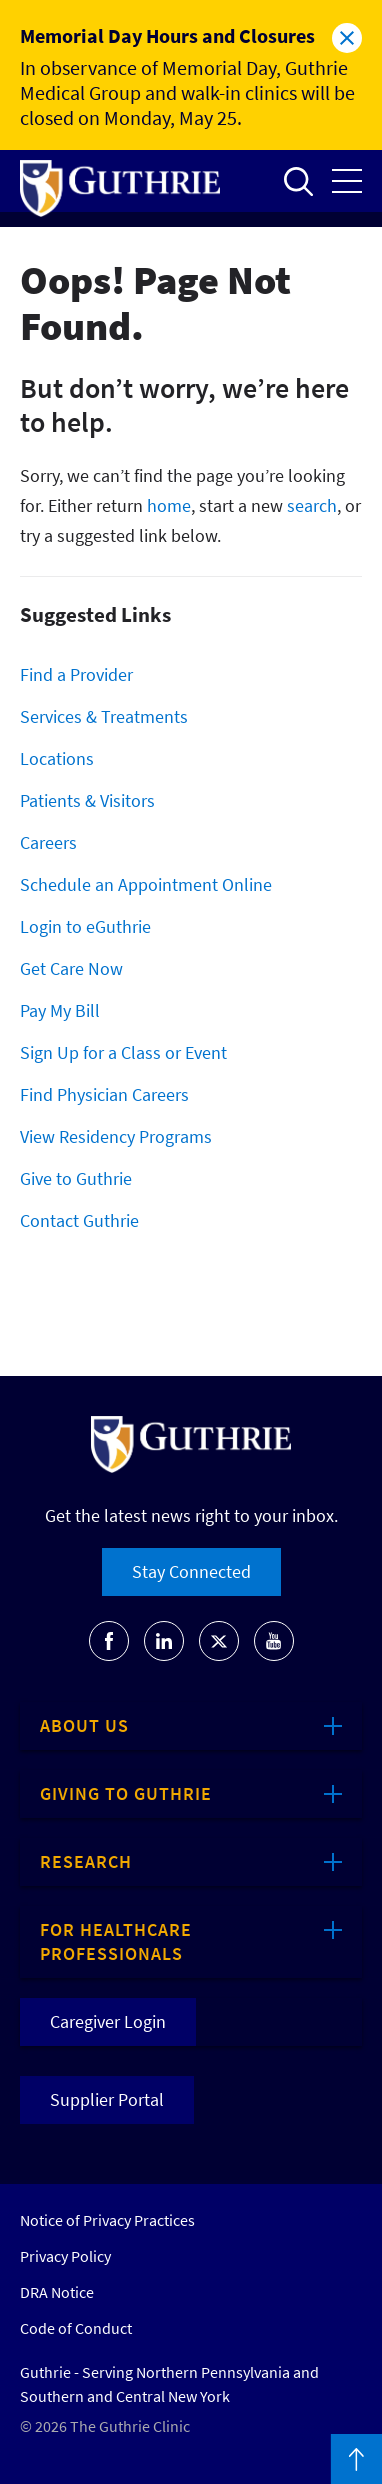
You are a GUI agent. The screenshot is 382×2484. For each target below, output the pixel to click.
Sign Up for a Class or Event (123, 1052)
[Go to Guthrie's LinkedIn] (164, 1641)
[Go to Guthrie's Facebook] (109, 1641)
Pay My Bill (60, 1010)
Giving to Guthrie (126, 1793)
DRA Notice (57, 2292)
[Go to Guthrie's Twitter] (219, 1641)
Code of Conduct (76, 2328)
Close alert (347, 38)
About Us (84, 1725)
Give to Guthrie (76, 1178)
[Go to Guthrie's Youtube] (274, 1641)
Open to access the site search (298, 181)
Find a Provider (76, 674)
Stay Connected (191, 1571)
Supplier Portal (107, 2099)
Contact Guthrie (79, 1220)
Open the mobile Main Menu (347, 181)
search (312, 505)
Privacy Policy (65, 2256)
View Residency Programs (116, 1136)
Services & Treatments (104, 716)
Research (86, 1861)
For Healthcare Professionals (116, 1941)
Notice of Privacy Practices (107, 2220)
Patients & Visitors (87, 800)
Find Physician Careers (104, 1094)
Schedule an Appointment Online (146, 884)
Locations (57, 758)
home (169, 505)
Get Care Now (71, 968)
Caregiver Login (108, 2021)
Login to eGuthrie (85, 926)
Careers (48, 842)
